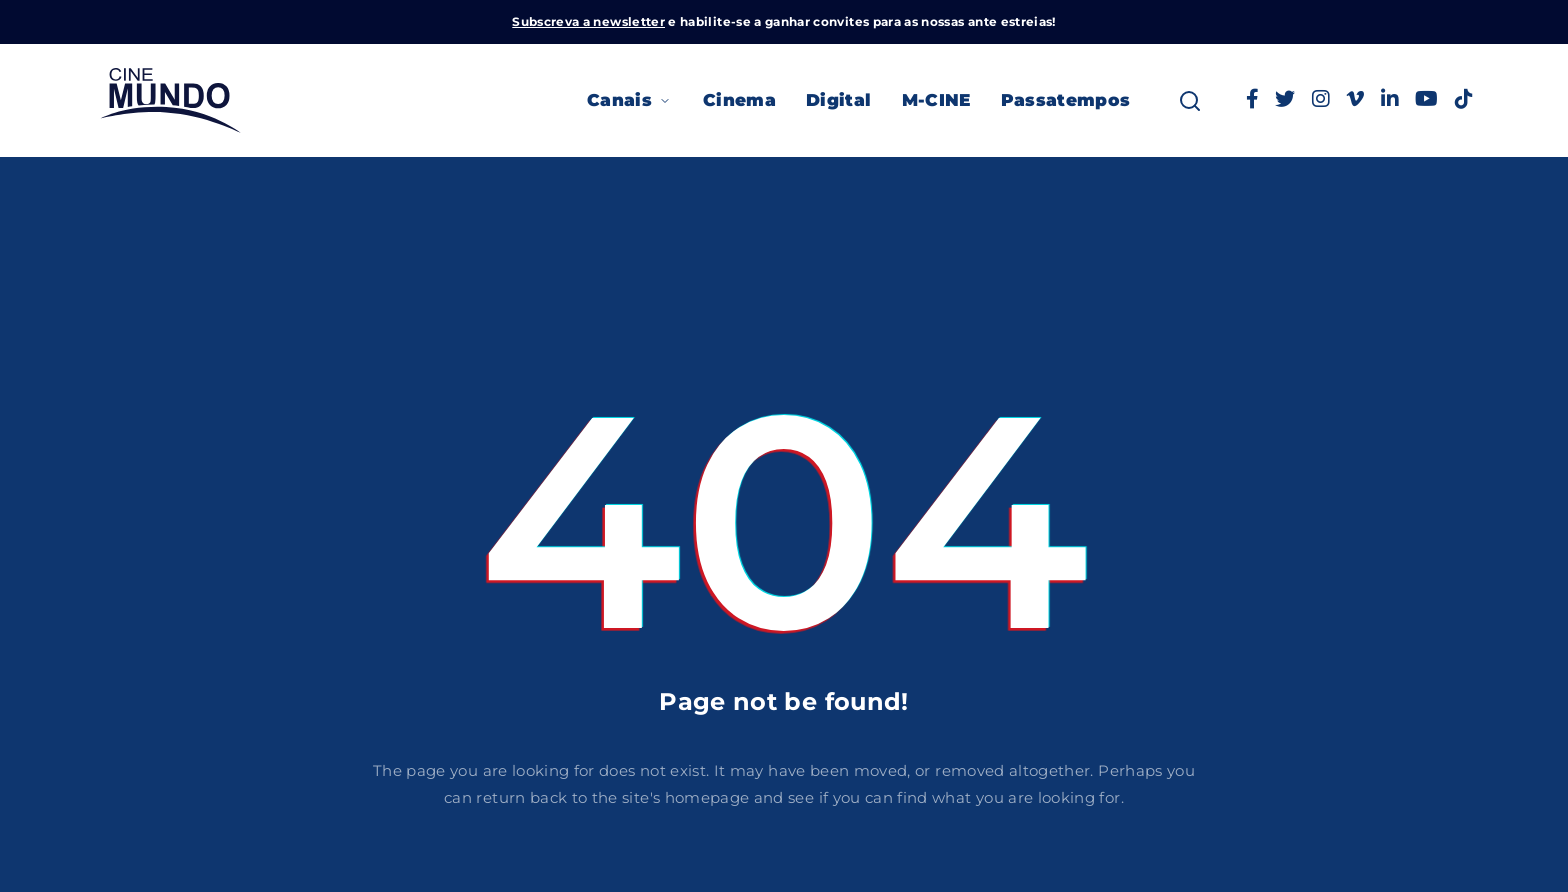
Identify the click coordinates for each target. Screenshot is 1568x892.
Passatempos (1066, 100)
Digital (838, 100)
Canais (630, 100)
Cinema (739, 100)
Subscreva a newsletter (588, 21)
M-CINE (936, 100)
